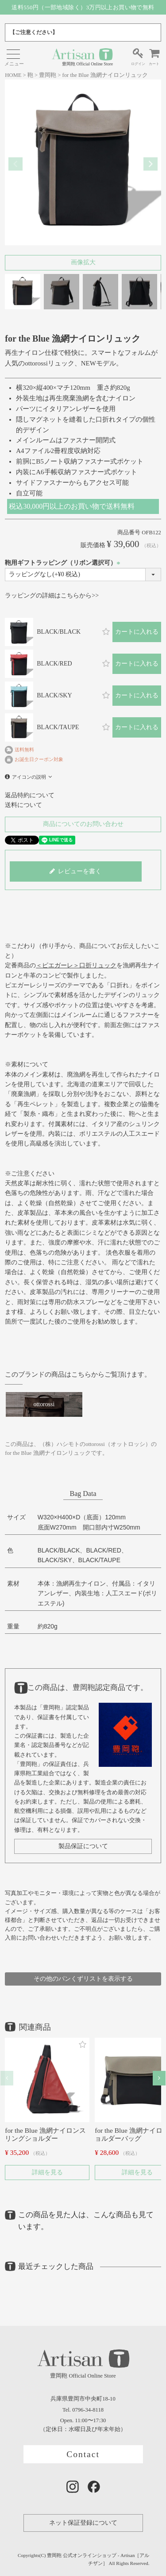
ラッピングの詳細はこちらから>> (52, 595)
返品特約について (29, 795)
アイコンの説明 (29, 777)
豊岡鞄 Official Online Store (82, 56)
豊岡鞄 (47, 75)
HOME (13, 75)
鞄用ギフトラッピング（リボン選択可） (64, 562)
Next (150, 164)
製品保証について (83, 1846)
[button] (7, 2078)
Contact (83, 2454)
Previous (15, 164)
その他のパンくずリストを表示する (83, 1978)
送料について (23, 805)
